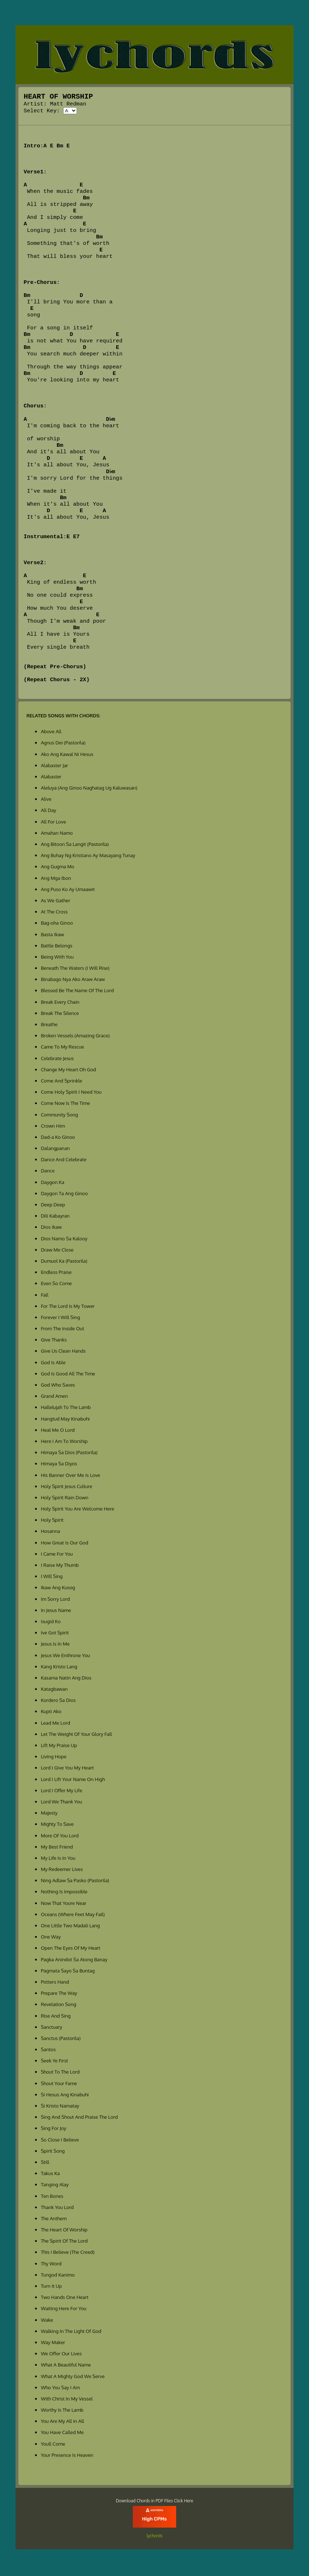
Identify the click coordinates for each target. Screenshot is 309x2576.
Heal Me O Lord (58, 1431)
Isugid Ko (51, 1623)
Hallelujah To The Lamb (66, 1408)
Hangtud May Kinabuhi (65, 1420)
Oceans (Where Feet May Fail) (73, 1915)
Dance (48, 1172)
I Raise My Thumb (60, 1566)
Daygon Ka (52, 1183)
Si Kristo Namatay (60, 2107)
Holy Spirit (52, 1521)
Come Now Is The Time (65, 1104)
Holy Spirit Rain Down (64, 1499)
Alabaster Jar (54, 767)
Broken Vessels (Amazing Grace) (75, 1037)
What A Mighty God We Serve (73, 2377)
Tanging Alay (55, 2186)
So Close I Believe (60, 2141)
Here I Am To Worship (64, 1442)
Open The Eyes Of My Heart (70, 1949)
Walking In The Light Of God (71, 2332)
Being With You (57, 958)
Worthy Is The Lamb (62, 2411)
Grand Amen (54, 1397)
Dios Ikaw (51, 1228)
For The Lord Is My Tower (68, 1307)
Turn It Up (51, 2287)
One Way (51, 1938)
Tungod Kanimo (58, 2276)
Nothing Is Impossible (64, 1893)
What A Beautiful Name (66, 2366)
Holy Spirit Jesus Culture (66, 1487)
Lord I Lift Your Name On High (73, 1780)
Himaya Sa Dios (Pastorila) (69, 1454)
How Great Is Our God (64, 1544)
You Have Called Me (62, 2433)
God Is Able (53, 1364)
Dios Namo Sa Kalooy (64, 1240)
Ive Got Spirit (55, 1634)
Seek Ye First (54, 2062)
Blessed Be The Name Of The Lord (77, 992)
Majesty (49, 1814)
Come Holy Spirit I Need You (71, 1093)
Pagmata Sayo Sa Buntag (68, 1972)
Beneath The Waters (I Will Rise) (75, 969)
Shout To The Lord (60, 2073)
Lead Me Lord (55, 1724)
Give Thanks (54, 1341)
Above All (51, 733)
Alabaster (51, 778)
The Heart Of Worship (64, 2231)
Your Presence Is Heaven (67, 2456)
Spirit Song (53, 2152)
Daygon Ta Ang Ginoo (64, 1195)
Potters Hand (55, 1983)
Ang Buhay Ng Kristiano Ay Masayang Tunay (88, 856)
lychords (154, 2537)
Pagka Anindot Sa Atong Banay (74, 1961)
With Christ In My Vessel (66, 2400)
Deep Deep (53, 1206)
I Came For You (57, 1555)
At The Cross (54, 913)
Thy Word (51, 2265)
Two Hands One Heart (64, 2298)
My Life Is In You (58, 1859)
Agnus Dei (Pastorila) (63, 744)
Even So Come (56, 1284)
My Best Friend (57, 1848)
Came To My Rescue (62, 1048)
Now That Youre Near (63, 1904)
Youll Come (53, 2445)
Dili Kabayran (55, 1217)
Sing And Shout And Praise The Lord (79, 2118)
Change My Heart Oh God (68, 1071)
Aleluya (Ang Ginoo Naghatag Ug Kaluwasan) (89, 789)
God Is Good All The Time (68, 1375)
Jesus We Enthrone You (65, 1657)
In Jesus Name (56, 1611)
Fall (44, 1296)
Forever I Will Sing (60, 1318)
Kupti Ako (51, 1713)
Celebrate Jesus (57, 1059)
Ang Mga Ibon (56, 879)
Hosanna (50, 1532)
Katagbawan (54, 1690)
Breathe (49, 1026)
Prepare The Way (59, 1994)
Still (45, 2163)
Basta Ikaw (52, 936)
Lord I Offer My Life (61, 1792)
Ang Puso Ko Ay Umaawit (68, 890)
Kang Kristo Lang (59, 1668)
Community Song (59, 1116)
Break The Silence (60, 1014)
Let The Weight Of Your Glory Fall (76, 1735)
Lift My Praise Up (59, 1746)
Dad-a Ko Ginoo (58, 1138)
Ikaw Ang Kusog (58, 1589)
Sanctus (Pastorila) (60, 2039)
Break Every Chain (60, 1003)
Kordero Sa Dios (58, 1701)
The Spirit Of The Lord (64, 2242)
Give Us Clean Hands (63, 1352)
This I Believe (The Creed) (67, 2253)
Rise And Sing (55, 2017)
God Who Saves (58, 1386)
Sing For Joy (53, 2129)
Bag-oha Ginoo (57, 924)
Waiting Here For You (63, 2310)
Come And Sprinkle (61, 1082)
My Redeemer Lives (62, 1870)
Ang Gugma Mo (57, 868)
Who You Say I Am (60, 2389)
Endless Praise (56, 1273)
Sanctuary (51, 2028)
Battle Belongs (56, 947)
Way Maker (53, 2344)
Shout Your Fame (59, 2085)
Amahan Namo (57, 834)
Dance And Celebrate (63, 1161)
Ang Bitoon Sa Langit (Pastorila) (75, 845)
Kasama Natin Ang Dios (66, 1679)
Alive (46, 800)
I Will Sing (51, 1577)
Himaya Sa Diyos (59, 1465)
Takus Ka (50, 2174)
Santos (48, 2051)
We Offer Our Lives (61, 2355)
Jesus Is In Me (55, 1645)
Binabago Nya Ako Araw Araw (73, 980)
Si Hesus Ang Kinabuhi (65, 2096)
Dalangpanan (55, 1149)
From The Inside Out (62, 1330)
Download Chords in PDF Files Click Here (154, 2502)
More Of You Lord (60, 1837)
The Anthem (53, 2220)
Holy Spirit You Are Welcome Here (77, 1510)
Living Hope (53, 1758)
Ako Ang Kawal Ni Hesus (67, 755)
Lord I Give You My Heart (67, 1769)
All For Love (53, 823)
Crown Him (53, 1127)
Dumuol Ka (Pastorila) (64, 1262)
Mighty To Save (57, 1825)
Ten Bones (52, 2197)
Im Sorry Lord (55, 1600)
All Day (48, 811)
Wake (47, 2321)
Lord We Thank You (61, 1803)
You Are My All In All (62, 2422)
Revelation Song (58, 2005)
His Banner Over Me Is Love (70, 1476)
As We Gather (55, 902)
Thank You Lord (57, 2208)
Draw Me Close (57, 1251)
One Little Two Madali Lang (70, 1927)
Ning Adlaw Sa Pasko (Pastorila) (75, 1882)
